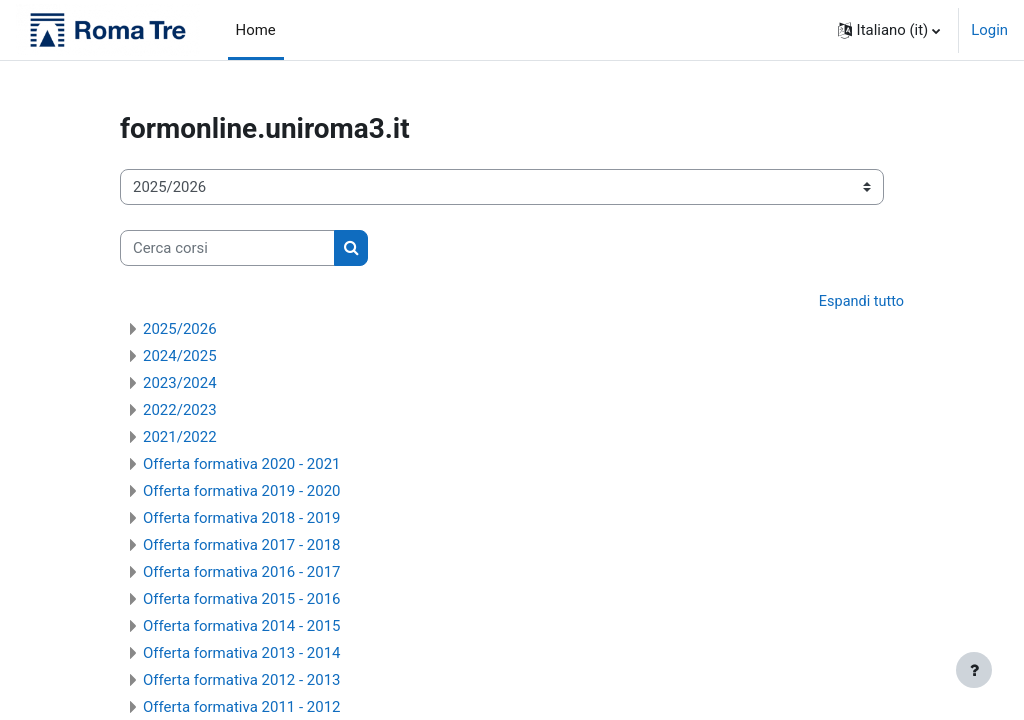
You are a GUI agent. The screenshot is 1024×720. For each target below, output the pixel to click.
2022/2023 (180, 411)
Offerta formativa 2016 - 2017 (242, 573)
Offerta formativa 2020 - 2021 (242, 465)
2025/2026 (180, 330)
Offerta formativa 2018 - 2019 (242, 519)
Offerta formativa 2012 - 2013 (242, 681)
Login (989, 30)
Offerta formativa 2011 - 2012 (242, 708)
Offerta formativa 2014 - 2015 (242, 627)
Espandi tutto (860, 302)
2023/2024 (180, 384)
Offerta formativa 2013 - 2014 (242, 654)
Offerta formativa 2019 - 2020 (242, 492)
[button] (889, 30)
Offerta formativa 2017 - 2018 (242, 546)
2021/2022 (180, 438)
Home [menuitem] (256, 30)
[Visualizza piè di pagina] (974, 670)
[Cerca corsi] (227, 248)
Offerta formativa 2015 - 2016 (242, 600)
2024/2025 (180, 357)
